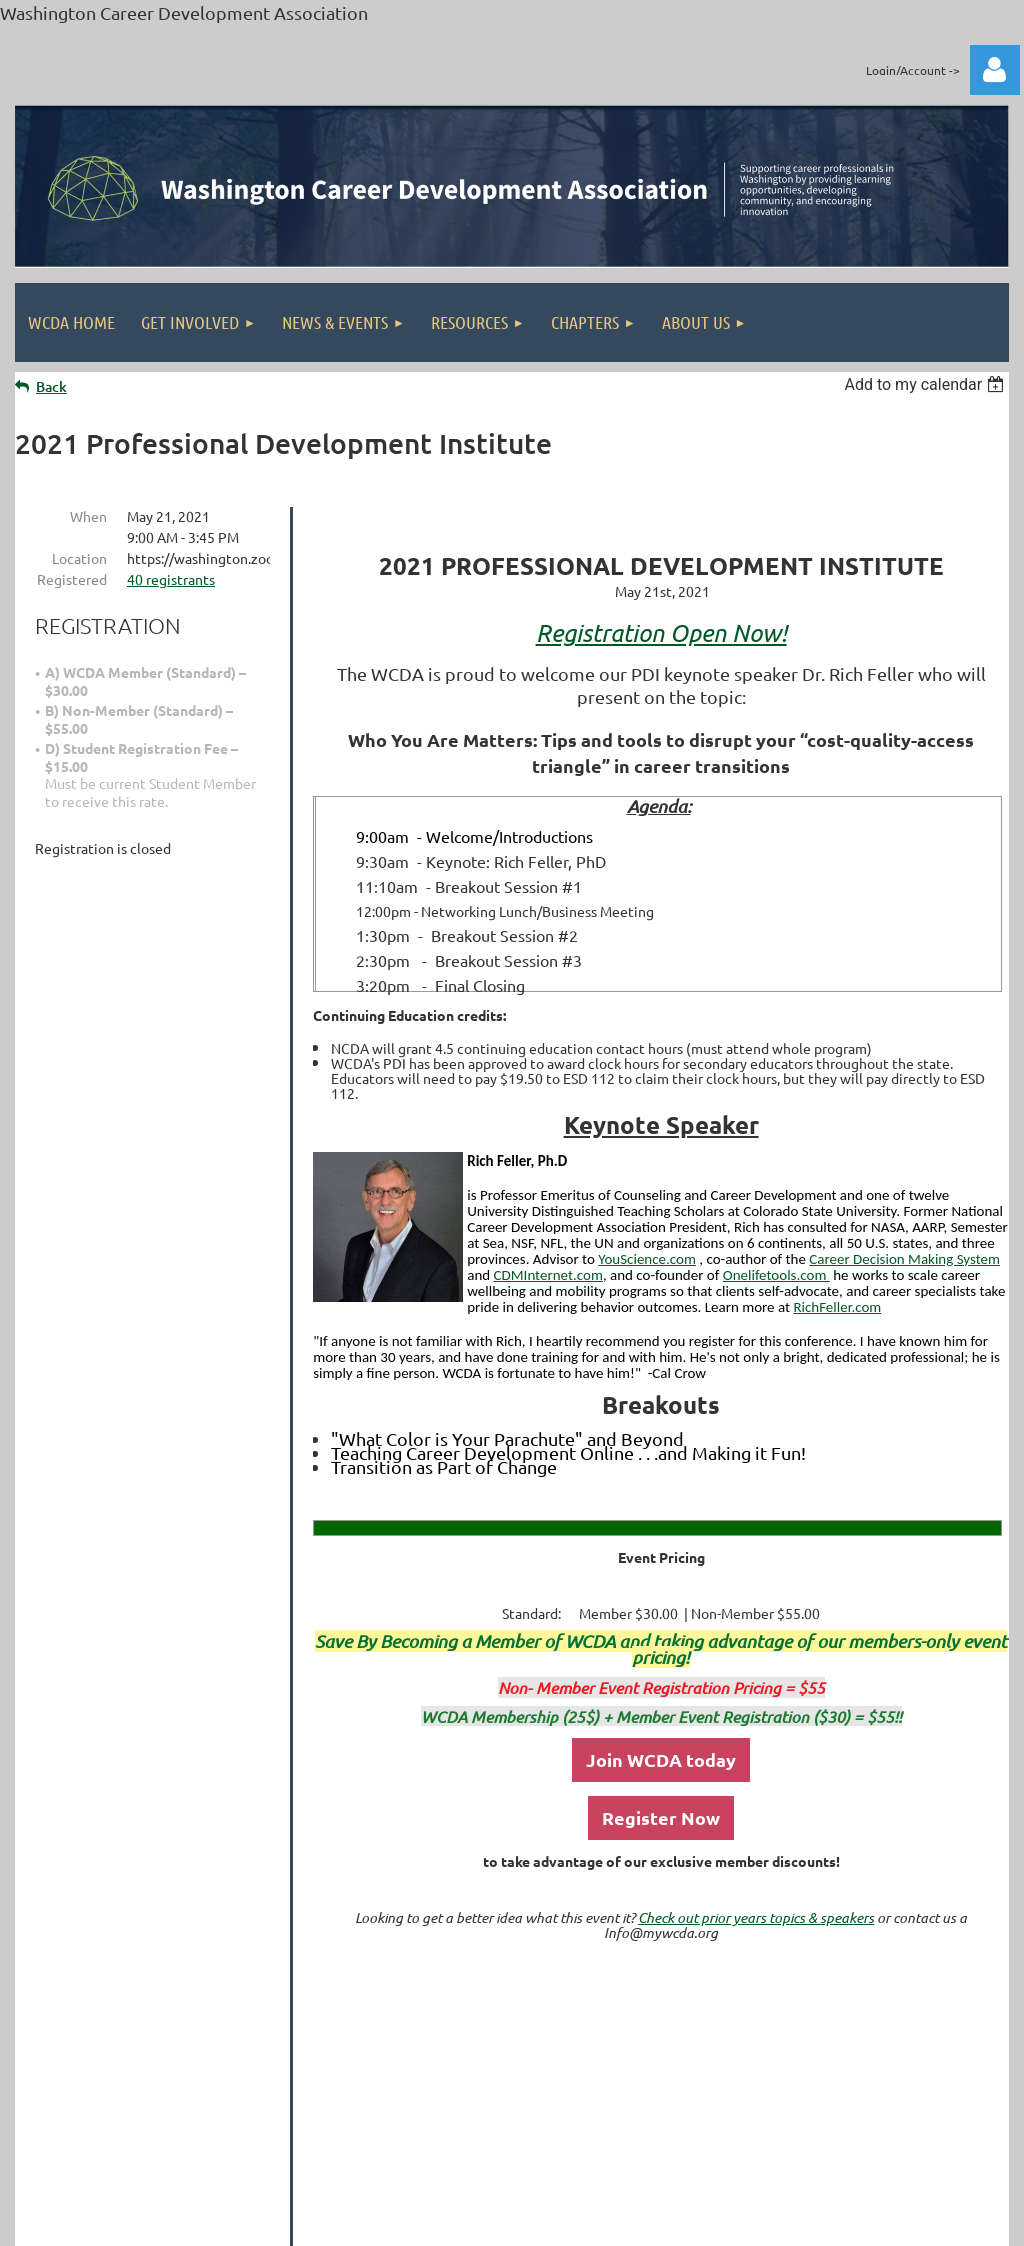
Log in (995, 70)
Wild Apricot (770, 2225)
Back (51, 386)
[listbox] (926, 384)
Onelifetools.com (776, 1275)
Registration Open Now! (661, 632)
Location (79, 558)
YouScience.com (647, 1259)
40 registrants (171, 579)
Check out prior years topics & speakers (756, 1917)
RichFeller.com (837, 1307)
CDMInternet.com (548, 1275)
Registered (72, 579)
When (88, 516)
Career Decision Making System (904, 1259)
